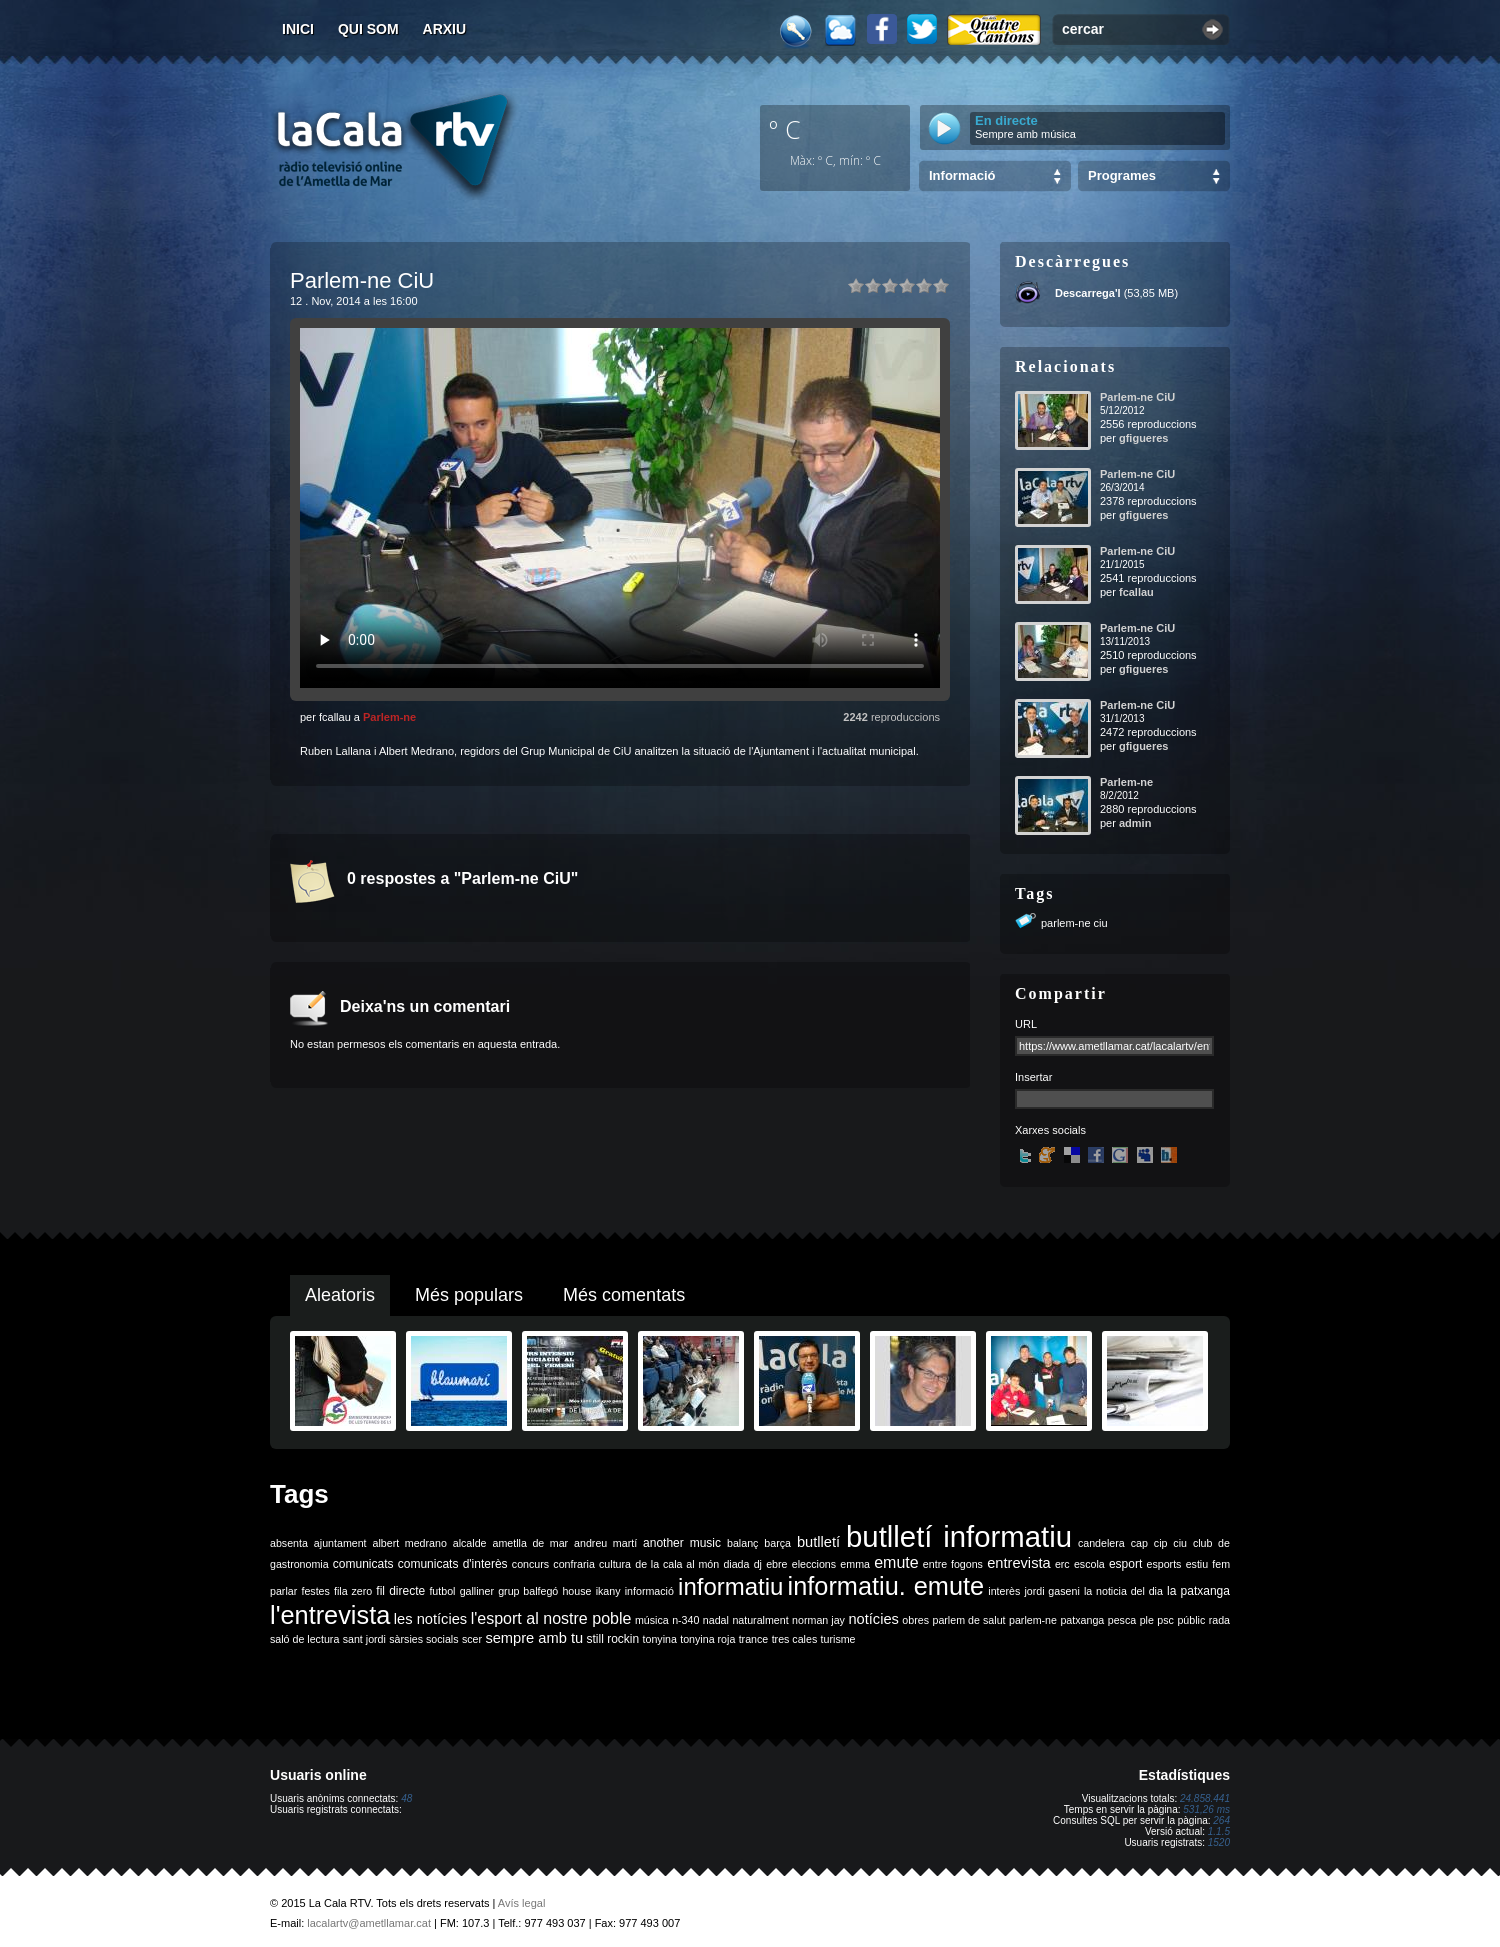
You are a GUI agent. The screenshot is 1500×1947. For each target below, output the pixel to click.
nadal (716, 1620)
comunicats (363, 1564)
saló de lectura (304, 1639)
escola (1089, 1564)
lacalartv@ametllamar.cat (369, 1923)
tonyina (660, 1639)
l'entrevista (330, 1615)
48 (406, 1798)
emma (855, 1564)
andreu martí (605, 1543)
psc (1165, 1620)
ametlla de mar (530, 1543)
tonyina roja (707, 1639)
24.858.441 (1205, 1798)
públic (1191, 1620)
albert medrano (410, 1543)
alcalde (470, 1543)
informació (649, 1591)
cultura (615, 1564)
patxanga (1082, 1620)
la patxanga (1198, 1591)
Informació (962, 175)
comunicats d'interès (453, 1564)
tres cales (795, 1639)
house (576, 1591)
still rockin (612, 1639)
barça (777, 1543)
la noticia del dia (1123, 1591)
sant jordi (364, 1639)
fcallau (1136, 592)
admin (1135, 823)
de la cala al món (677, 1564)
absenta (289, 1543)
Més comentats (624, 1295)
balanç (742, 1543)
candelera (1101, 1543)
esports (1163, 1564)
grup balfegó (528, 1591)
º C (785, 129)
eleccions (814, 1564)
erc (1062, 1564)
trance (754, 1639)
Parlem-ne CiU (1137, 397)
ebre (776, 1564)
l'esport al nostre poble (551, 1618)
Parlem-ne (389, 717)
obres (915, 1620)
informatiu (730, 1586)
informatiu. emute (886, 1586)
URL (1026, 1024)
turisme (838, 1639)
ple (1147, 1620)
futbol (442, 1591)
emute (896, 1562)
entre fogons (953, 1564)
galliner (477, 1591)
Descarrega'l (1088, 293)
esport (1125, 1564)
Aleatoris (340, 1295)
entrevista (1019, 1563)
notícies (873, 1619)
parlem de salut (968, 1620)
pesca (1122, 1620)
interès (1004, 1591)
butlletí (818, 1542)
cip (1161, 1543)
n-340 (685, 1620)
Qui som (368, 29)
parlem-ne (1033, 1620)
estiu (1197, 1564)
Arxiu (445, 29)
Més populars (469, 1295)
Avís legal (522, 1903)
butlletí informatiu (959, 1536)
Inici (298, 29)
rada (1219, 1620)
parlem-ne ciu (1074, 923)
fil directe (400, 1591)
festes (315, 1591)
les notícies (430, 1619)
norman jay (818, 1620)
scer (472, 1639)
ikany (608, 1591)
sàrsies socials (423, 1639)
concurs (530, 1564)
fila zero (353, 1591)
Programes (1122, 175)
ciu (1180, 1543)
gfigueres (1144, 438)
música (652, 1620)
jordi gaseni (1051, 1591)
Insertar (1033, 1077)
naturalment (760, 1620)
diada (736, 1564)
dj (758, 1564)
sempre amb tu (534, 1638)
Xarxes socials (1050, 1130)
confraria (573, 1564)
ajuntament (340, 1543)
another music (682, 1543)
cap (1139, 1543)
